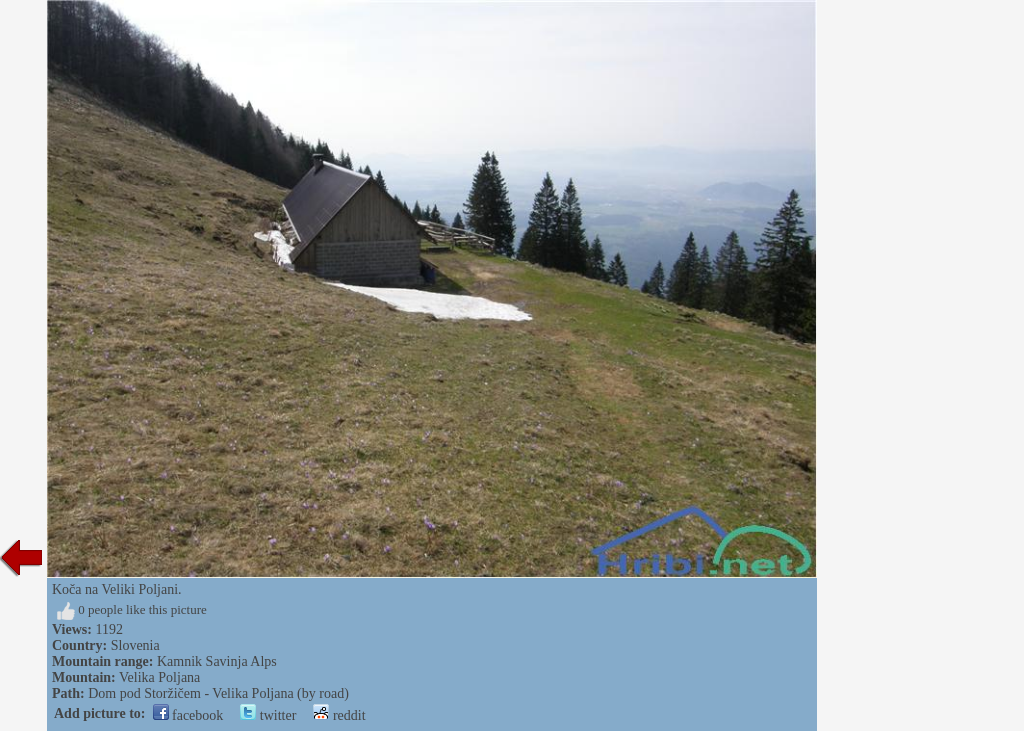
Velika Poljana (159, 677)
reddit (339, 715)
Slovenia (135, 645)
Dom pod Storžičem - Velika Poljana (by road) (218, 693)
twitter (268, 715)
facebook (188, 715)
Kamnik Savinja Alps (217, 661)
